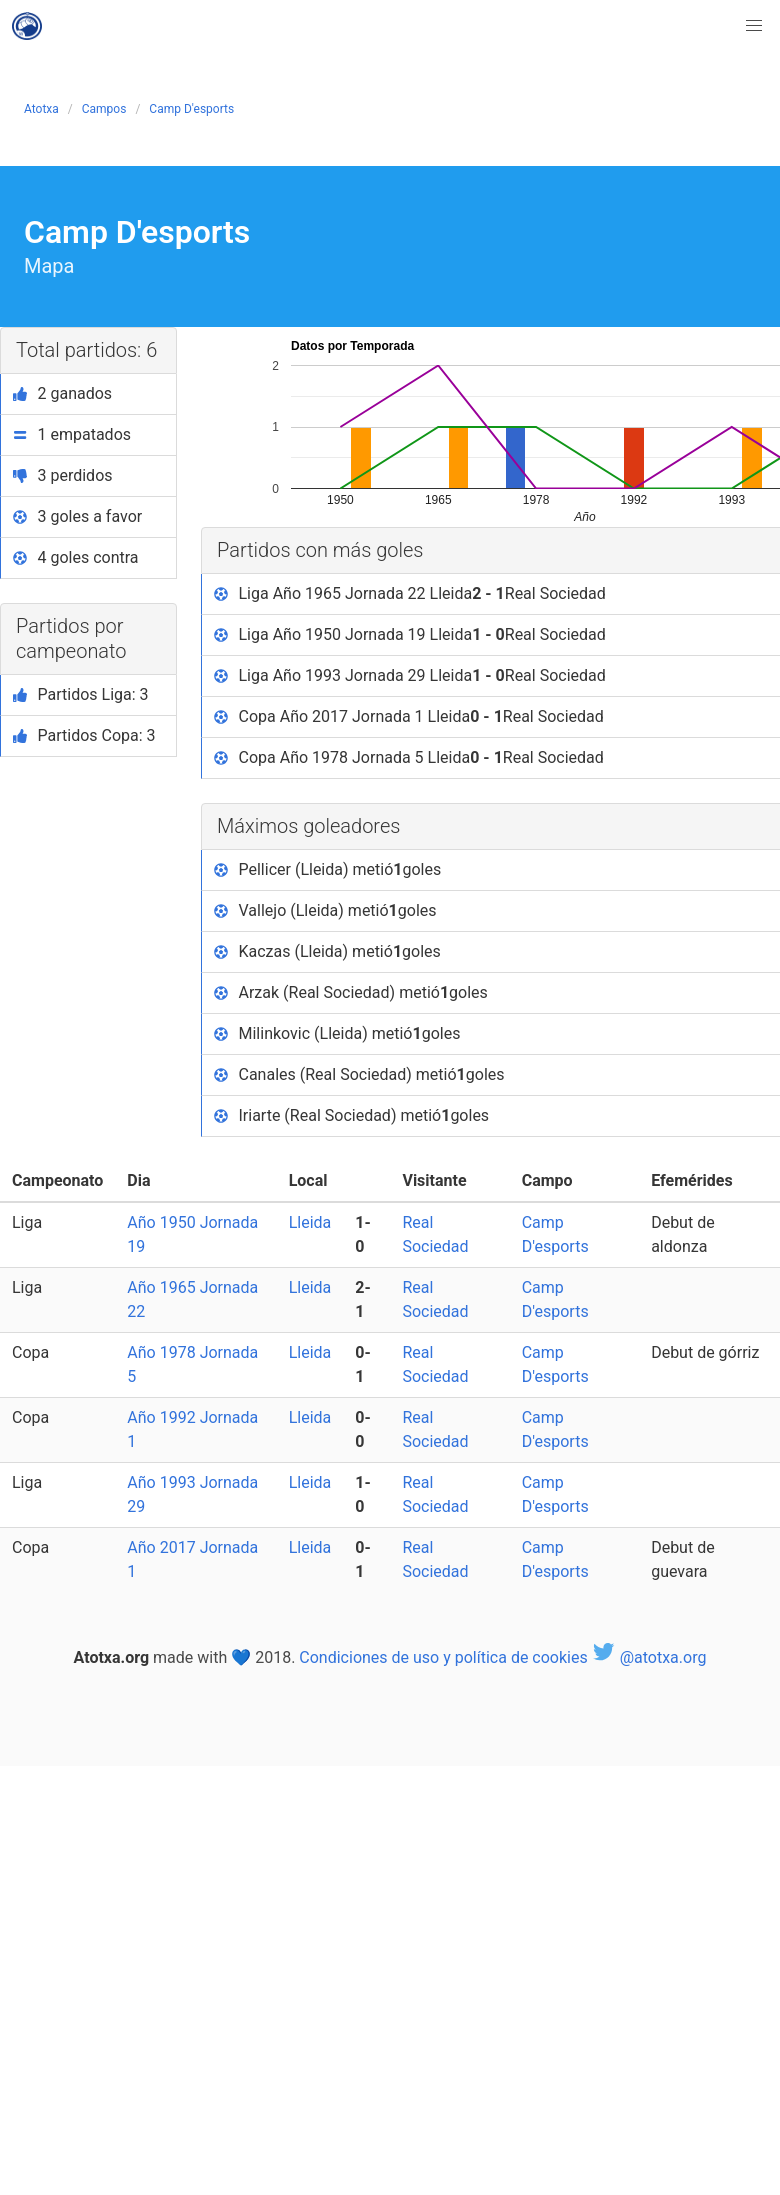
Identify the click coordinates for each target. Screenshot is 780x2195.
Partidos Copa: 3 (84, 735)
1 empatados (72, 434)
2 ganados (62, 393)
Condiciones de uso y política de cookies (443, 1657)
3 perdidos (63, 475)
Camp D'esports (191, 109)
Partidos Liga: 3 (81, 694)
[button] (754, 26)
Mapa (49, 266)
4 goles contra (76, 557)
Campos (104, 109)
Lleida (310, 1222)
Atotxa (41, 109)
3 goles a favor (77, 516)
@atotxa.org (649, 1657)
